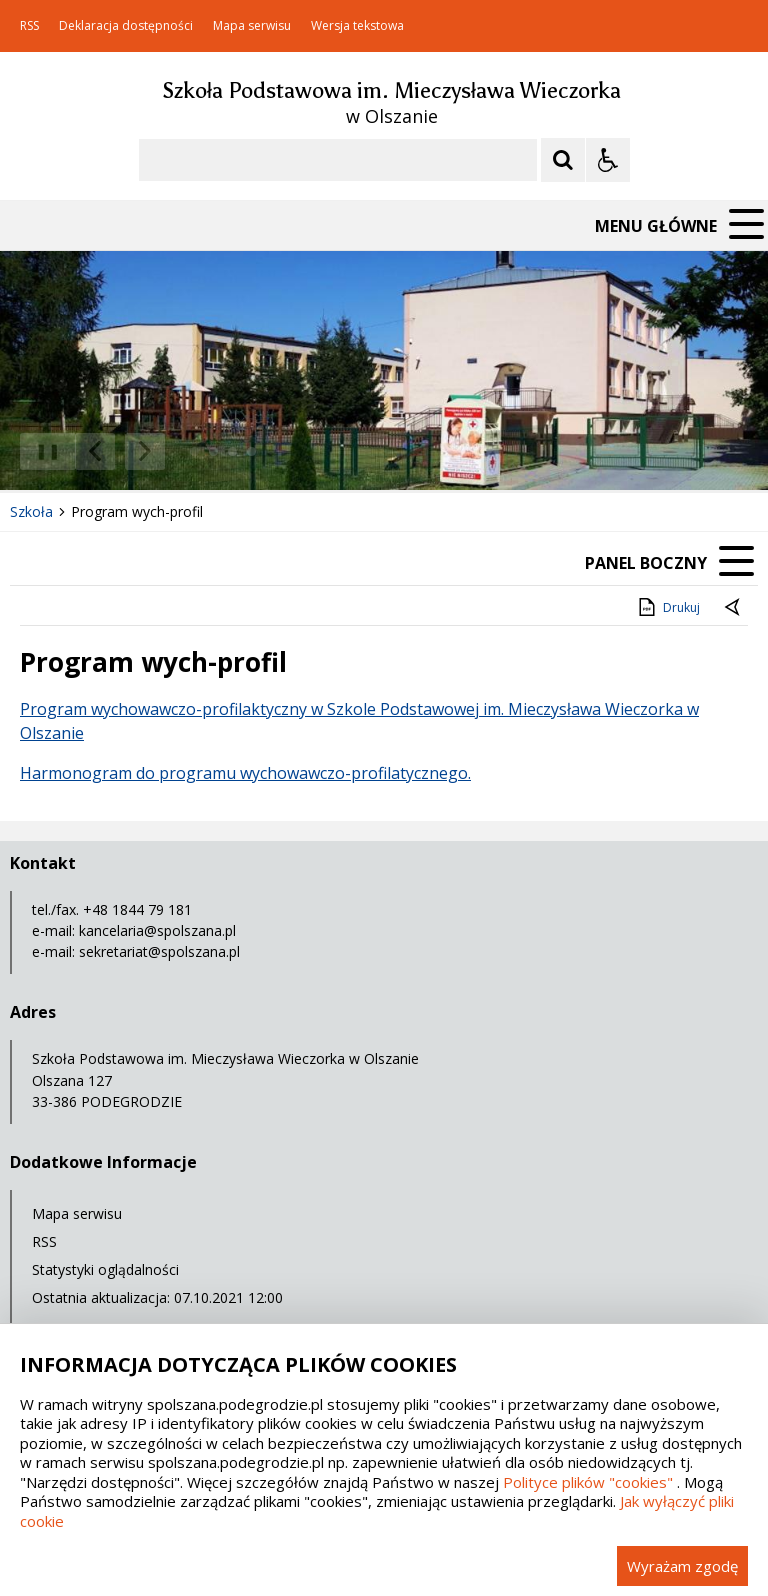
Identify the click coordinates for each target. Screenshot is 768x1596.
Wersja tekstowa (357, 26)
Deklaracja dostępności (126, 26)
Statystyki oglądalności (105, 1269)
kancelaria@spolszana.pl (157, 930)
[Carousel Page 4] (251, 451)
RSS (29, 26)
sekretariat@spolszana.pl (159, 951)
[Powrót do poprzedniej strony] (734, 608)
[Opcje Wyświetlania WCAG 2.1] (608, 160)
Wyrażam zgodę (682, 1566)
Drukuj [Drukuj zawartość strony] (667, 607)
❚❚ (40, 450)
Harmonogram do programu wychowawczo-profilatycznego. (245, 773)
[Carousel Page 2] (213, 451)
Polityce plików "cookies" (588, 1482)
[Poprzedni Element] (95, 452)
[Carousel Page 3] (232, 451)
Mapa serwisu (252, 26)
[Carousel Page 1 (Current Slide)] (194, 451)
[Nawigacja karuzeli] (120, 452)
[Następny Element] (145, 452)
